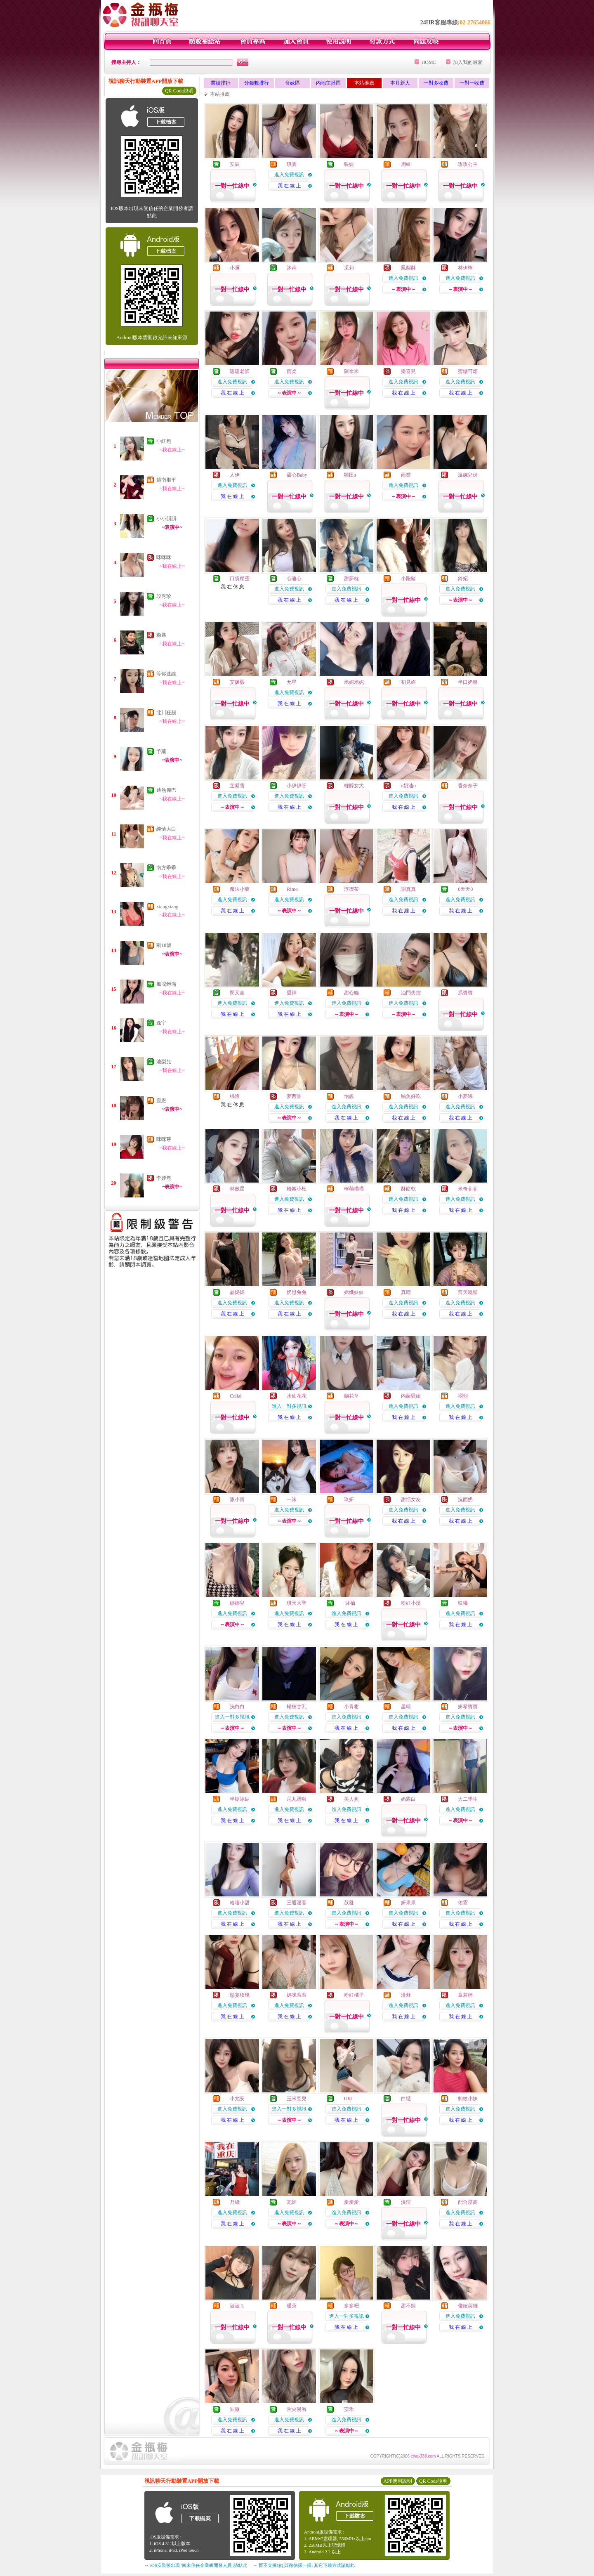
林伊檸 (465, 268)
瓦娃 (292, 2202)
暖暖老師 (240, 371)
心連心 (294, 578)
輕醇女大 (354, 786)
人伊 (235, 475)
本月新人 (400, 83)
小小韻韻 (166, 519)
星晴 (406, 1706)
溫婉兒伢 (468, 475)
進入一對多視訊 (289, 1406)
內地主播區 (328, 83)
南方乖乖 (166, 868)
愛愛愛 (351, 2202)
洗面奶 (465, 1499)
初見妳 (408, 682)
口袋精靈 (240, 578)
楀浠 (235, 1096)
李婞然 (163, 1178)
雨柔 (292, 371)
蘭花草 (351, 1396)
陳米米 (351, 371)
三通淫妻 (296, 1902)
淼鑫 (161, 635)
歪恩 (161, 1100)
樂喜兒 (408, 371)
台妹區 (292, 83)
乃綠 (235, 2202)
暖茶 (292, 2306)
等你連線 (166, 674)
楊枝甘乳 (296, 1706)
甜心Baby (297, 475)
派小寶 (237, 1499)
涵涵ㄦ (237, 2306)
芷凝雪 (237, 786)
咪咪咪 (163, 557)
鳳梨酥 (408, 268)
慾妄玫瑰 (240, 1995)
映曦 (463, 1603)
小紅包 (163, 441)
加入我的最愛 (468, 62)
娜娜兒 (237, 1603)
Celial (236, 1396)
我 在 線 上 (289, 186)
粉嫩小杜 (296, 1189)
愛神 (292, 993)
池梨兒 (163, 1062)
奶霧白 (408, 1799)
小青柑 (351, 1706)
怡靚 (349, 1096)
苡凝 (349, 1902)
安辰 (235, 164)
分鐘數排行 (256, 83)
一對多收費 (436, 83)
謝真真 (408, 889)
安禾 (349, 2409)
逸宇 (161, 1023)
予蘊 (161, 751)
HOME (429, 62)
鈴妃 (463, 578)
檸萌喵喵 (354, 1189)
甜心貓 (351, 993)
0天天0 (465, 889)
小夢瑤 (465, 1096)
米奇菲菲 (468, 1189)
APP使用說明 (397, 2481)
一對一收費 (472, 83)
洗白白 (237, 1706)
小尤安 (237, 2098)
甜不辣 (408, 2306)
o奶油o (408, 786)
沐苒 (292, 268)
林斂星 (237, 1189)
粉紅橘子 (354, 1995)
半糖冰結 (240, 1799)
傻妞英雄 (468, 2306)
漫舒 (406, 1995)
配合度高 (468, 2202)
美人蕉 (351, 1799)
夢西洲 (294, 1096)
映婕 (349, 164)
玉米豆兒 (296, 2098)
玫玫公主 (468, 164)
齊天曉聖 (468, 1292)
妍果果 (408, 1902)
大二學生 (468, 1799)
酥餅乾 (408, 1189)
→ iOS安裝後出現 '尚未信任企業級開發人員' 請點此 (195, 2565)
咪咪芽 (163, 1139)
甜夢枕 (351, 578)
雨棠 (406, 475)
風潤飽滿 (166, 984)
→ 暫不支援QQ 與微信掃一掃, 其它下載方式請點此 (304, 2565)
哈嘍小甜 (240, 1902)
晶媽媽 (237, 1292)
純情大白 (166, 829)
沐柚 (349, 1603)
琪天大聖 (296, 1603)
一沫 (292, 1499)
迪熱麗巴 (166, 790)
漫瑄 (406, 2202)
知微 (235, 2409)
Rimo (292, 889)
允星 (292, 682)
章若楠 (465, 1995)
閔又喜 (237, 993)
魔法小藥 (240, 889)
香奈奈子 (468, 786)
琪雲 (292, 164)
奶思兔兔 (296, 1292)
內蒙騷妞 (411, 1396)
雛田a (350, 475)
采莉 (349, 268)
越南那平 (166, 480)
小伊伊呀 (296, 786)
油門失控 (411, 993)
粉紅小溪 (411, 1603)
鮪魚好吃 (411, 1096)
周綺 (406, 164)
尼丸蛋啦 (296, 1799)
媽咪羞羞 (296, 1995)
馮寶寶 (465, 993)
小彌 (235, 268)
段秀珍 (163, 596)
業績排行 (221, 83)
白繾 (406, 2098)
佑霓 (463, 1902)
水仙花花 (296, 1396)
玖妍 (349, 1499)
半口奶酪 (468, 682)
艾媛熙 (237, 682)
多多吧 (351, 2306)
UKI (348, 2098)
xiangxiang (167, 906)
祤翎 (463, 1396)
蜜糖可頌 (468, 371)
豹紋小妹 (468, 2098)
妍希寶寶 (468, 1706)
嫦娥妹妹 (354, 1292)
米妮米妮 (354, 682)
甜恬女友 (411, 1499)
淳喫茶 (351, 889)
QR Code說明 (179, 91)
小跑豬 (408, 578)
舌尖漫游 (296, 2409)
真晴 (406, 1292)
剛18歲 (163, 945)
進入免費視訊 (289, 174)
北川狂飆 (166, 712)
